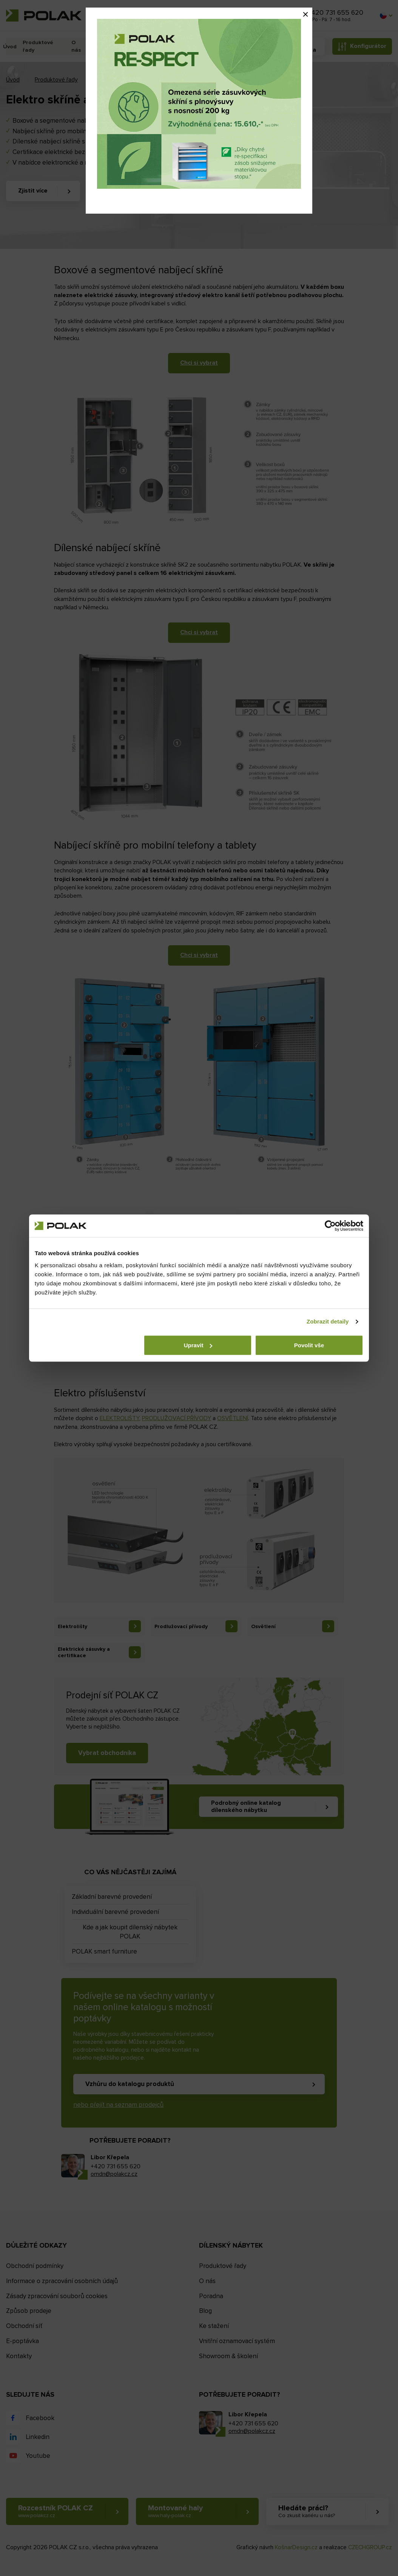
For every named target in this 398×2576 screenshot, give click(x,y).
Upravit (198, 1345)
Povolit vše (309, 1345)
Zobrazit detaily (328, 1321)
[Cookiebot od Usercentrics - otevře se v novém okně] (330, 1225)
